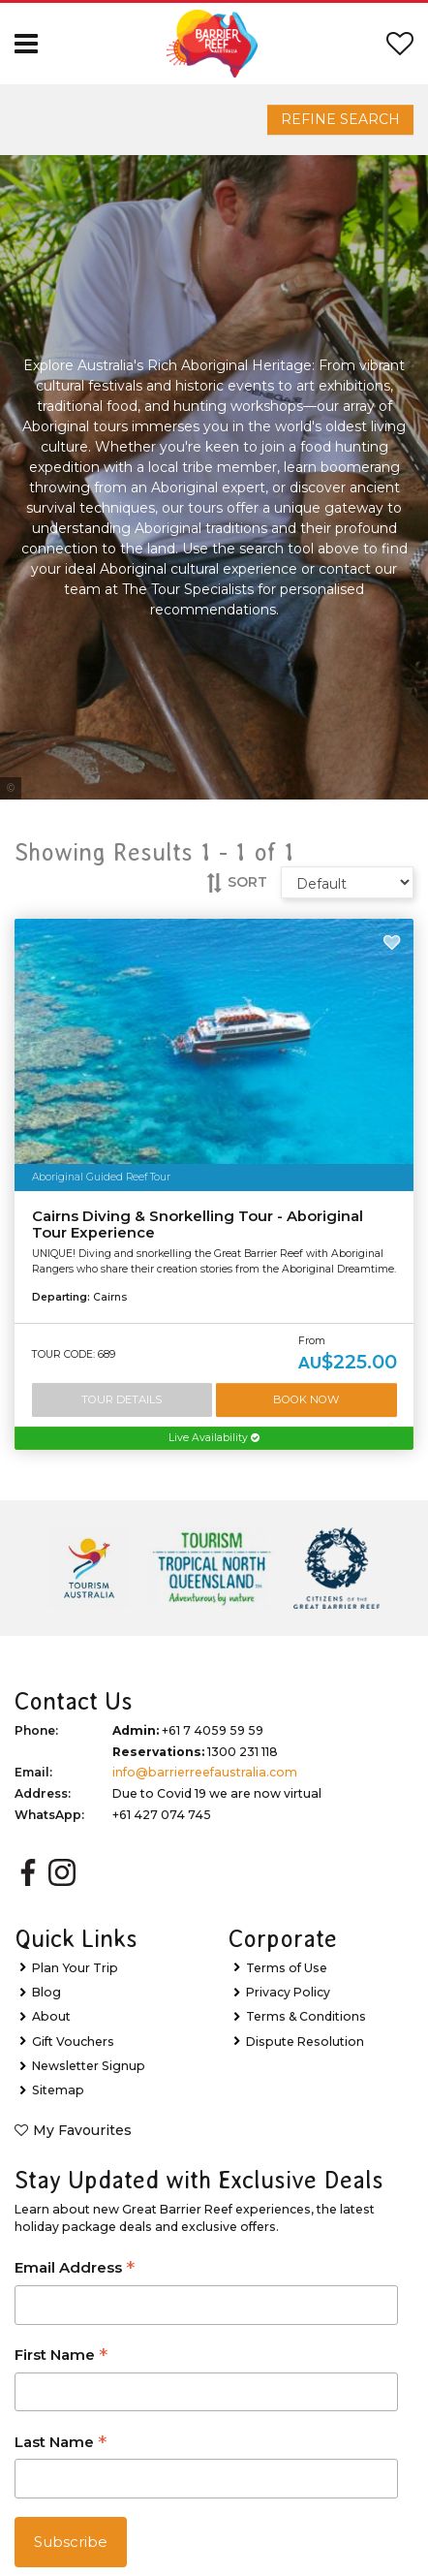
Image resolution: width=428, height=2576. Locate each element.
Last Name (61, 2444)
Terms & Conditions (306, 2016)
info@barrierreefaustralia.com (204, 1772)
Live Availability (214, 1437)
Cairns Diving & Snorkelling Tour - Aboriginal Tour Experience (197, 1225)
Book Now (306, 1399)
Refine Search (340, 119)
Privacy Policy (288, 1992)
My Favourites (82, 2130)
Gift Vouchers (73, 2041)
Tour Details (121, 1399)
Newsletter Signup (88, 2065)
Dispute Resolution (305, 2041)
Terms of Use (286, 1968)
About (51, 2016)
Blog (46, 1992)
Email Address (75, 2269)
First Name (61, 2356)
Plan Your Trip (75, 1968)
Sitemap (58, 2090)
